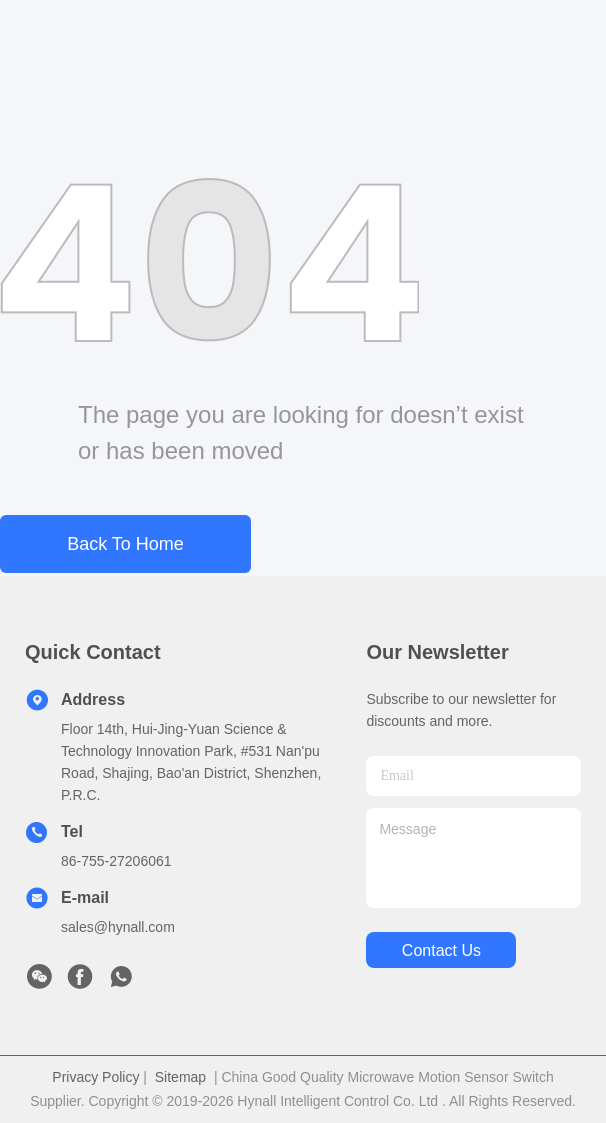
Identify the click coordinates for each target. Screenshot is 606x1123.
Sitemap (180, 1077)
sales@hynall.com (118, 927)
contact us (441, 950)
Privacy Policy (95, 1077)
